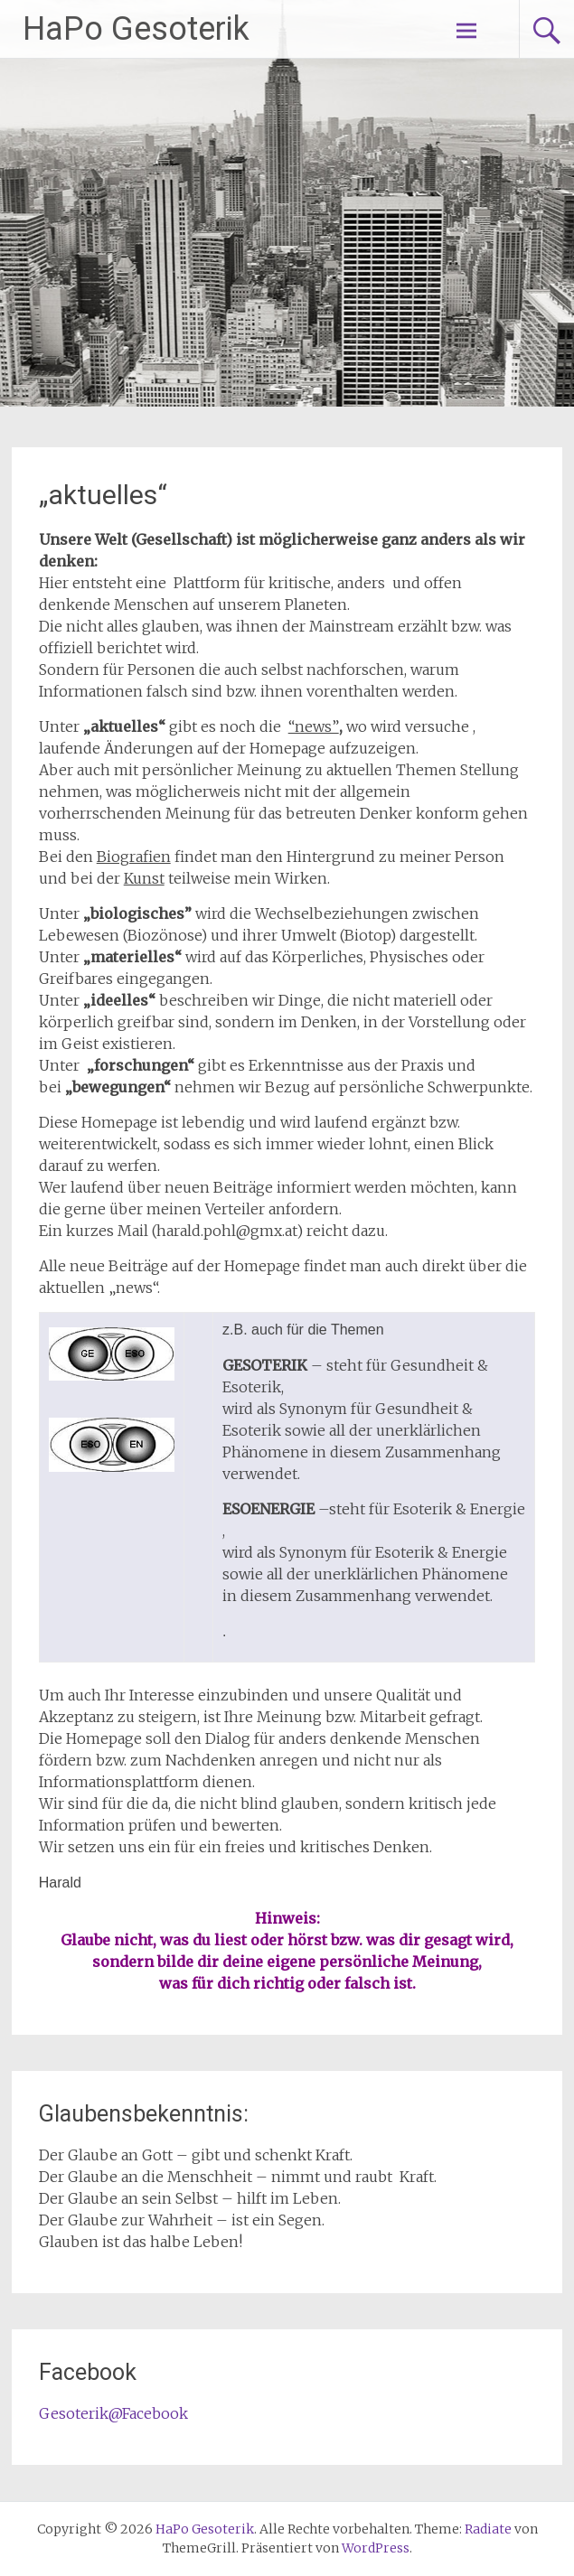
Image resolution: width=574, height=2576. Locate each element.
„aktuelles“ (103, 495)
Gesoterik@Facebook (113, 2413)
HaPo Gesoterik (136, 29)
